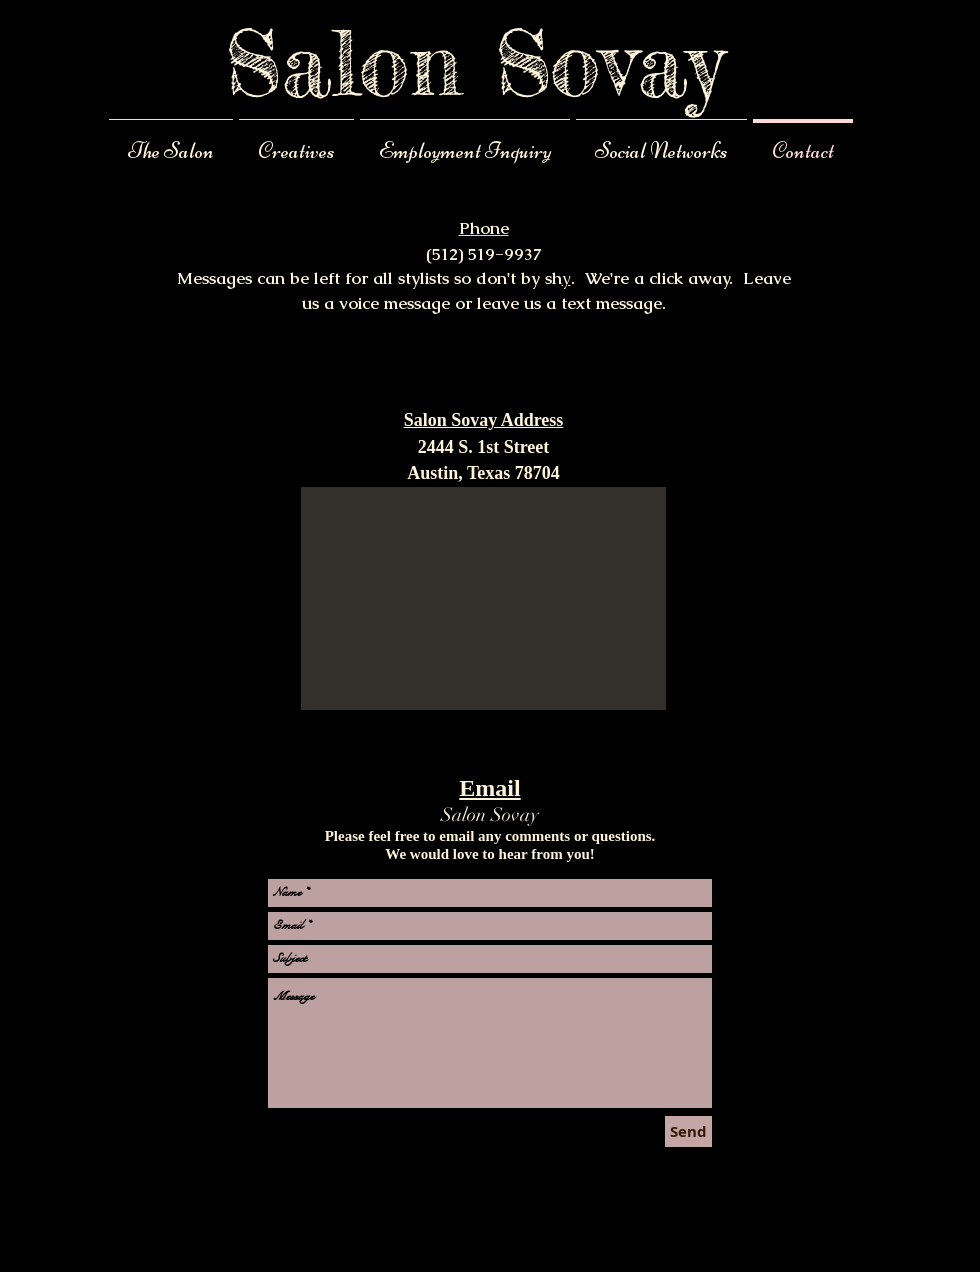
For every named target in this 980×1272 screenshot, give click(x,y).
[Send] (688, 1131)
